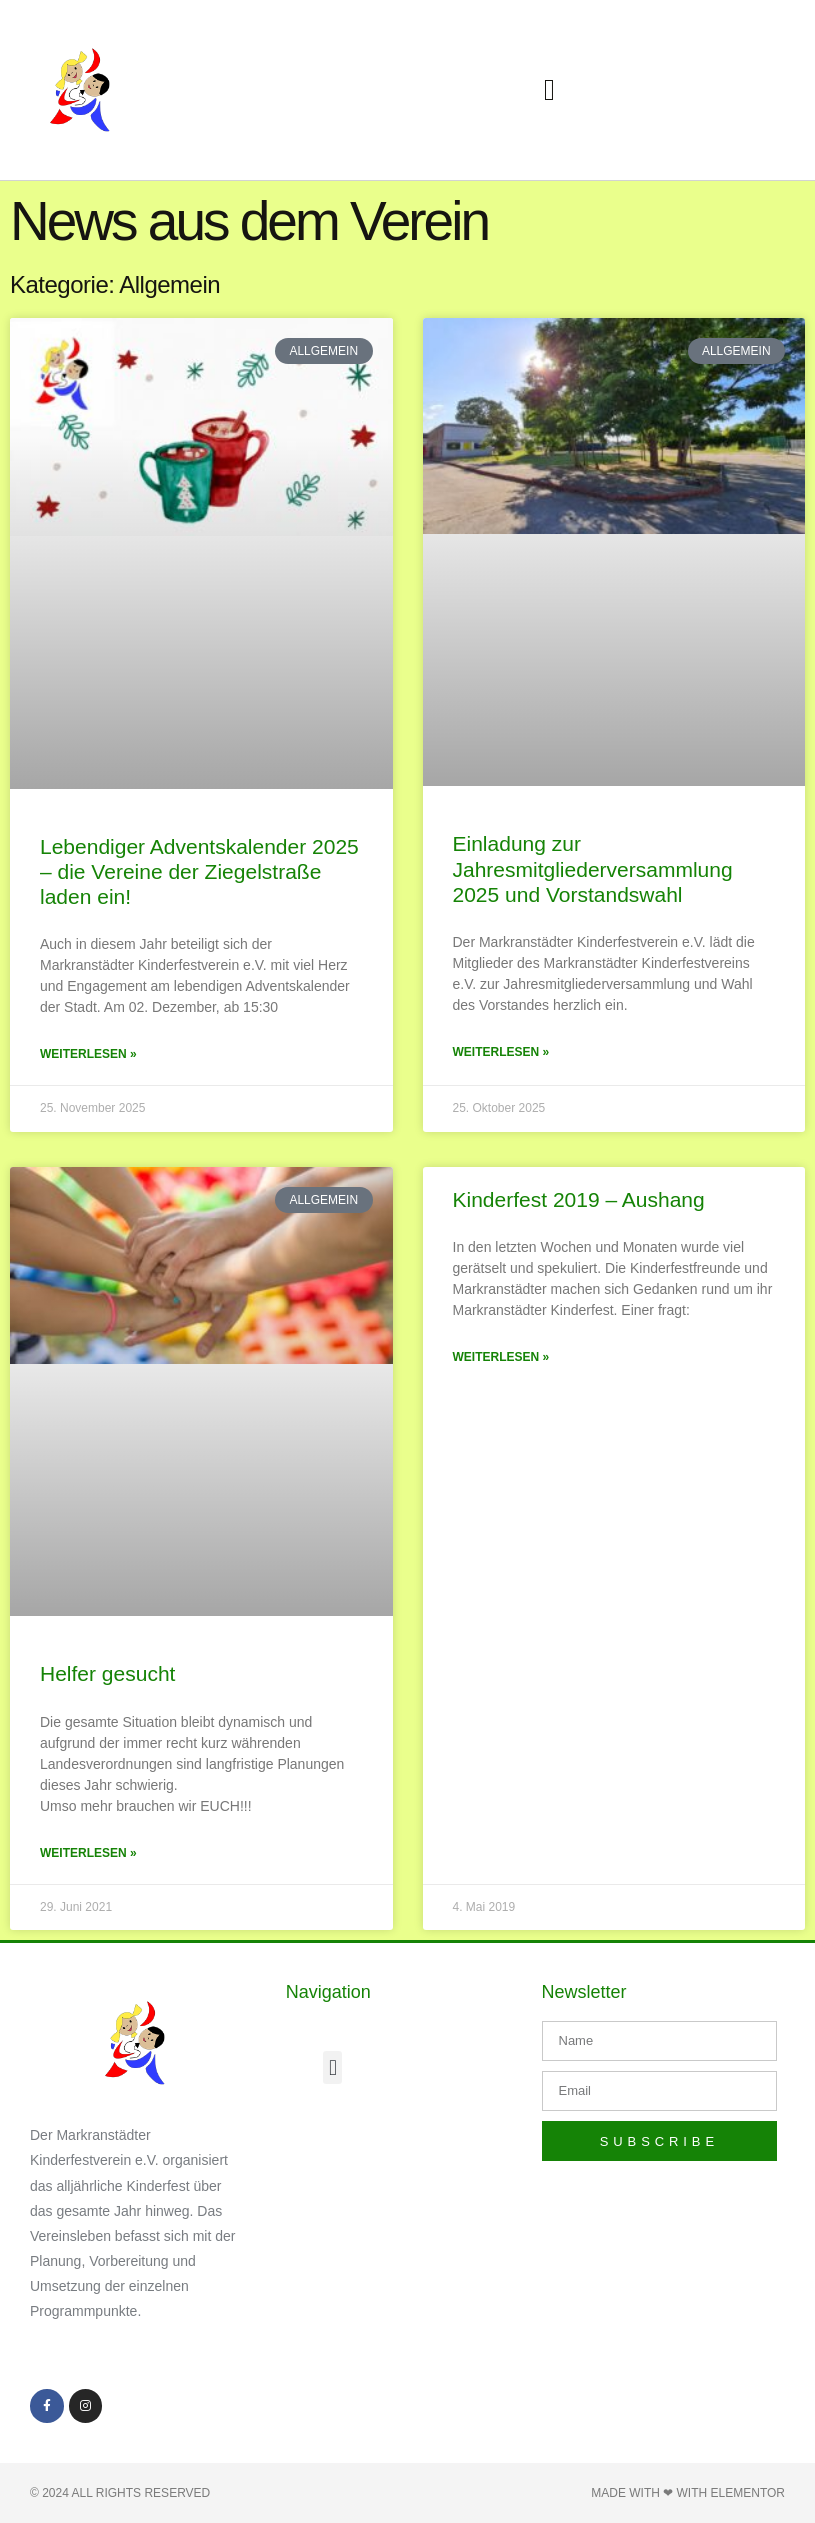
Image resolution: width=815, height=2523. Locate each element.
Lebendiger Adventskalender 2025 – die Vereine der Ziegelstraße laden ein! (199, 871)
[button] (550, 90)
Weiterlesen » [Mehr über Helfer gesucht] (88, 1853)
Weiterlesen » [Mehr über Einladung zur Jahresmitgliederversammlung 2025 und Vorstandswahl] (501, 1052)
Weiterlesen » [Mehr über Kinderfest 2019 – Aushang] (501, 1357)
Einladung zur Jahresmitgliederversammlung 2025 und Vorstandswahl (593, 868)
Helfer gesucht (107, 1673)
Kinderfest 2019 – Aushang (579, 1199)
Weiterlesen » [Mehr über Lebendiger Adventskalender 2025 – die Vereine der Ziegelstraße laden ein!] (88, 1054)
